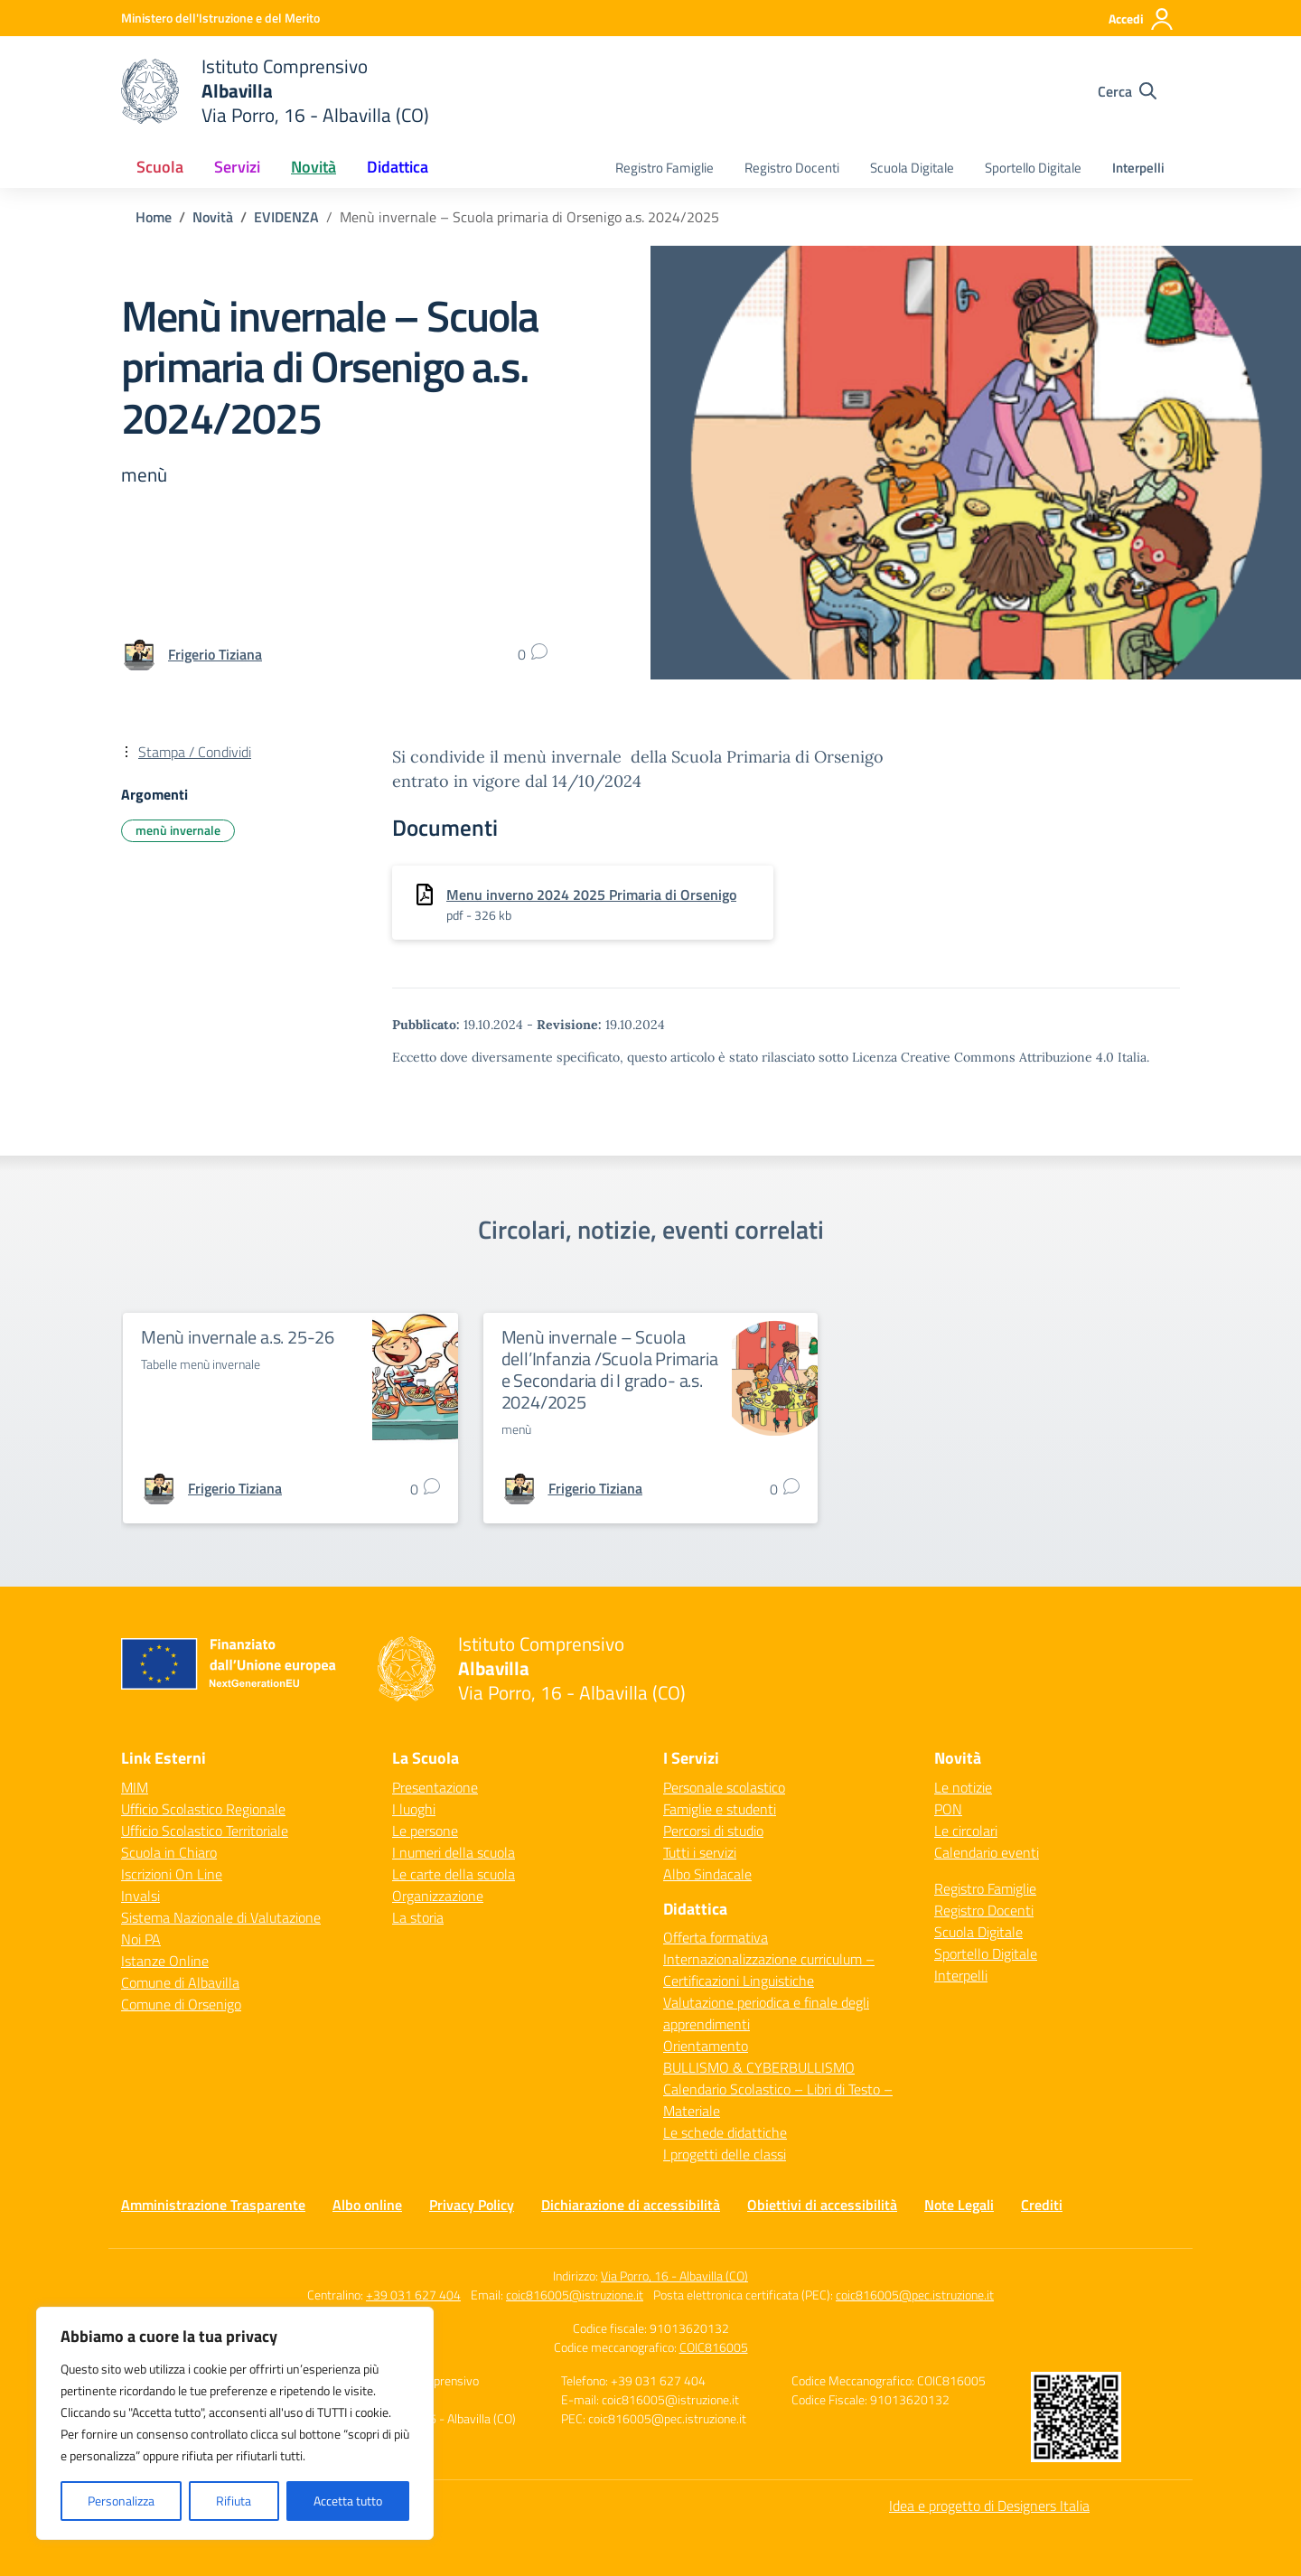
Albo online (367, 2204)
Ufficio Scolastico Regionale (203, 1809)
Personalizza (121, 2500)
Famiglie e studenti (719, 1809)
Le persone (425, 1830)
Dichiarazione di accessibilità (630, 2204)
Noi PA (141, 1939)
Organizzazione (437, 1895)
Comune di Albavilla (180, 1982)
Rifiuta (233, 2500)
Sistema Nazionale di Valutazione (221, 1917)
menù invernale (178, 829)
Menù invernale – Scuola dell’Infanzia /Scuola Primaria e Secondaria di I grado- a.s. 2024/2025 (609, 1369)
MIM (134, 1787)
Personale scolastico (724, 1787)
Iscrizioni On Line (171, 1874)
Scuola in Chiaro (169, 1852)
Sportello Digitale (1033, 167)
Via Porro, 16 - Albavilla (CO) (674, 2275)
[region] (235, 2423)
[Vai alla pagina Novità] (212, 217)
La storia (418, 1917)
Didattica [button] (397, 167)
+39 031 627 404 (413, 2294)
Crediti (1041, 2204)
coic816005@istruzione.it (574, 2294)
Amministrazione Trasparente (213, 2204)
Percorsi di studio (713, 1830)
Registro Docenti (791, 167)
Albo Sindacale (707, 1874)
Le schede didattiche (725, 2132)
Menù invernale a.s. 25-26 (237, 1337)
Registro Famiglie (664, 167)
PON (948, 1809)
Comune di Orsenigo (181, 2004)
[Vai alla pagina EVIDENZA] (286, 217)
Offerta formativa (715, 1937)
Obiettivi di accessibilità (822, 2204)
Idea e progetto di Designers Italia (989, 2505)
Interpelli (1138, 167)
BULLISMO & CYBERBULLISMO (759, 2067)
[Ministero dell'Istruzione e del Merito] (220, 17)
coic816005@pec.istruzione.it (915, 2294)
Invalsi (140, 1895)
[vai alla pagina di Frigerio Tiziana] (215, 654)
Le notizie (963, 1787)
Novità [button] (313, 167)
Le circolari (965, 1830)
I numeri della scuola (453, 1852)
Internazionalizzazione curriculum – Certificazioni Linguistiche (769, 1969)
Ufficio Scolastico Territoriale (204, 1830)
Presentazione (435, 1787)
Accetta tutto (348, 2500)
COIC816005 (713, 2346)
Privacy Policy (471, 2204)
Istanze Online (165, 1961)
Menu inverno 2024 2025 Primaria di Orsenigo (591, 894)
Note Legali (959, 2204)
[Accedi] (1141, 19)
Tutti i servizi (699, 1852)
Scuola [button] (159, 167)
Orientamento (705, 2045)
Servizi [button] (237, 167)
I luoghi (413, 1809)
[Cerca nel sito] (1127, 91)
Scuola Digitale (912, 167)
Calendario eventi (986, 1852)
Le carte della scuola (453, 1874)
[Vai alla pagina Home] (154, 217)
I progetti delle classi (724, 2154)
